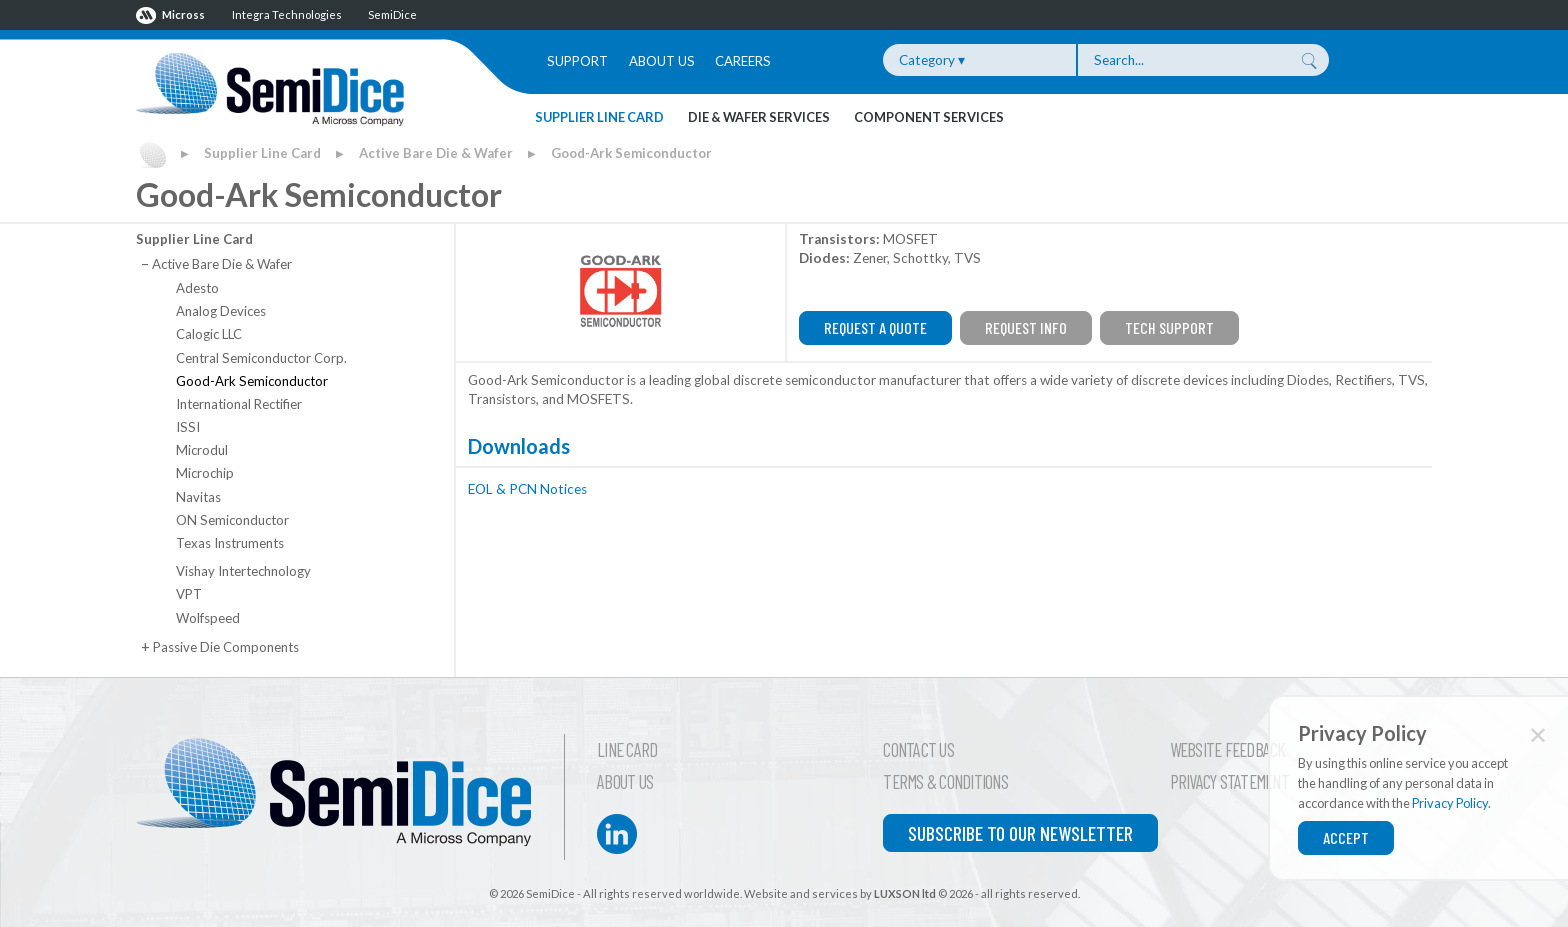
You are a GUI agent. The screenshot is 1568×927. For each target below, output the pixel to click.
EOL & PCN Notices (527, 489)
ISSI (188, 427)
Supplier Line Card (599, 117)
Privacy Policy (1450, 803)
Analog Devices (221, 311)
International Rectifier (239, 404)
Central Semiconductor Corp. (261, 358)
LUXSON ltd (905, 893)
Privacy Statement (1229, 782)
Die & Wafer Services (759, 117)
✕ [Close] (1538, 734)
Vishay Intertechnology (243, 571)
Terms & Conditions (945, 782)
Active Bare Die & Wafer (436, 153)
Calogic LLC (209, 334)
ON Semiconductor (232, 520)
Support (577, 61)
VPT (189, 594)
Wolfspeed (208, 618)
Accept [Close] (1346, 837)
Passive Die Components (219, 647)
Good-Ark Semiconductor (631, 153)
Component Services (929, 117)
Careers (743, 61)
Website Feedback (1228, 750)
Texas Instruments (230, 543)
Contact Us (918, 750)
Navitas (198, 497)
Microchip (205, 473)
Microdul (202, 450)
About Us (662, 61)
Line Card (627, 750)
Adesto (197, 288)
